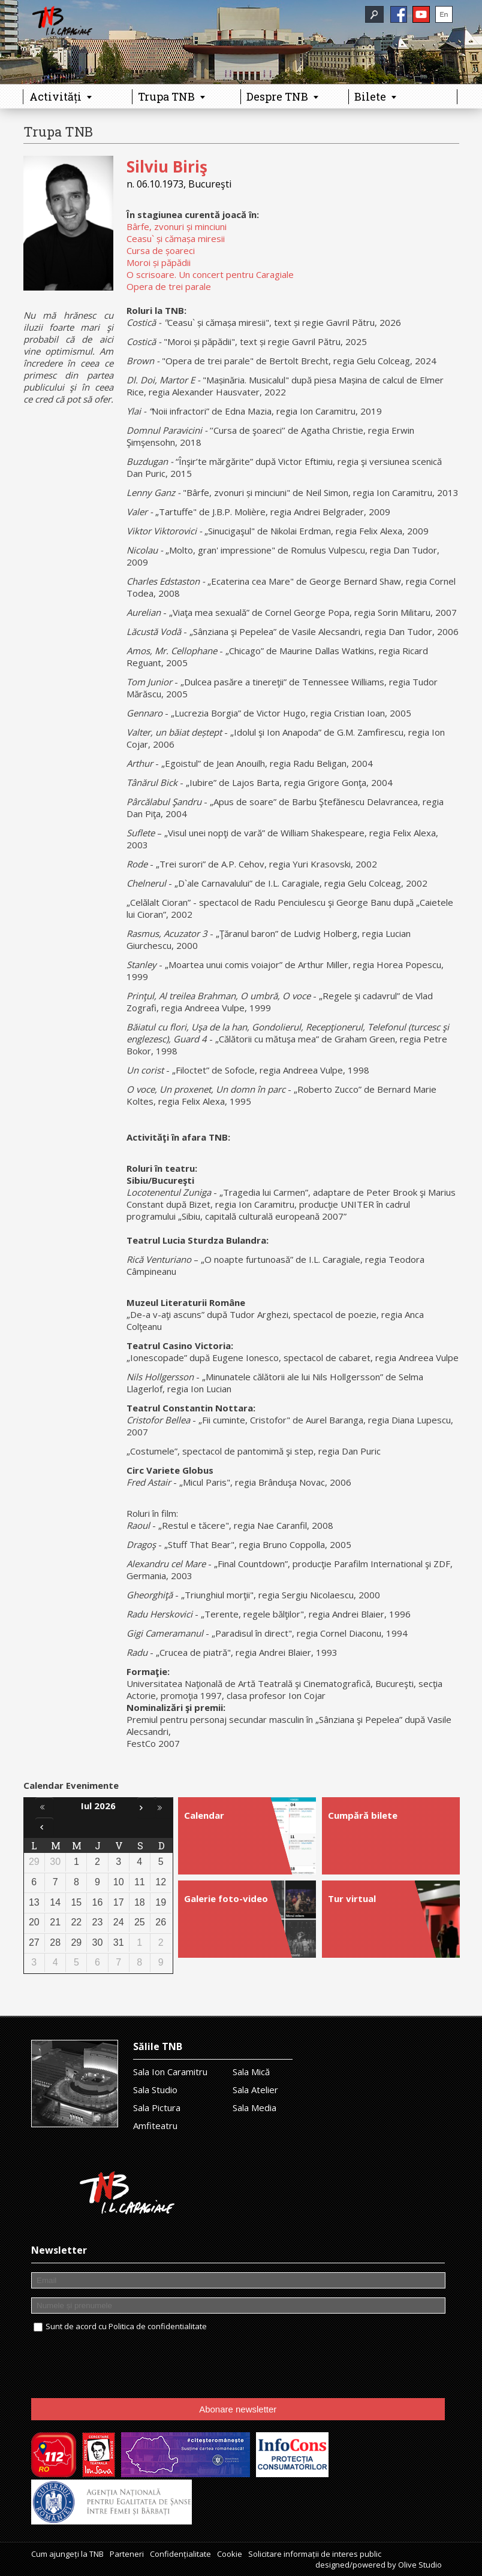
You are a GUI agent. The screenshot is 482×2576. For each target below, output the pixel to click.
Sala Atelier (255, 2090)
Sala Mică (251, 2072)
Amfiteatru (155, 2125)
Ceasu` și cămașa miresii (175, 238)
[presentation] (122, 2365)
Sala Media (254, 2108)
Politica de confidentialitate (158, 2326)
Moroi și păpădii (158, 262)
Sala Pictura (156, 2108)
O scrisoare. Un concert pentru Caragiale (210, 274)
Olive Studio (420, 2564)
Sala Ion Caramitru (170, 2072)
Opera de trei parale (168, 286)
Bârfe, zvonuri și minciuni (176, 226)
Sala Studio (155, 2090)
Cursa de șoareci (160, 250)
